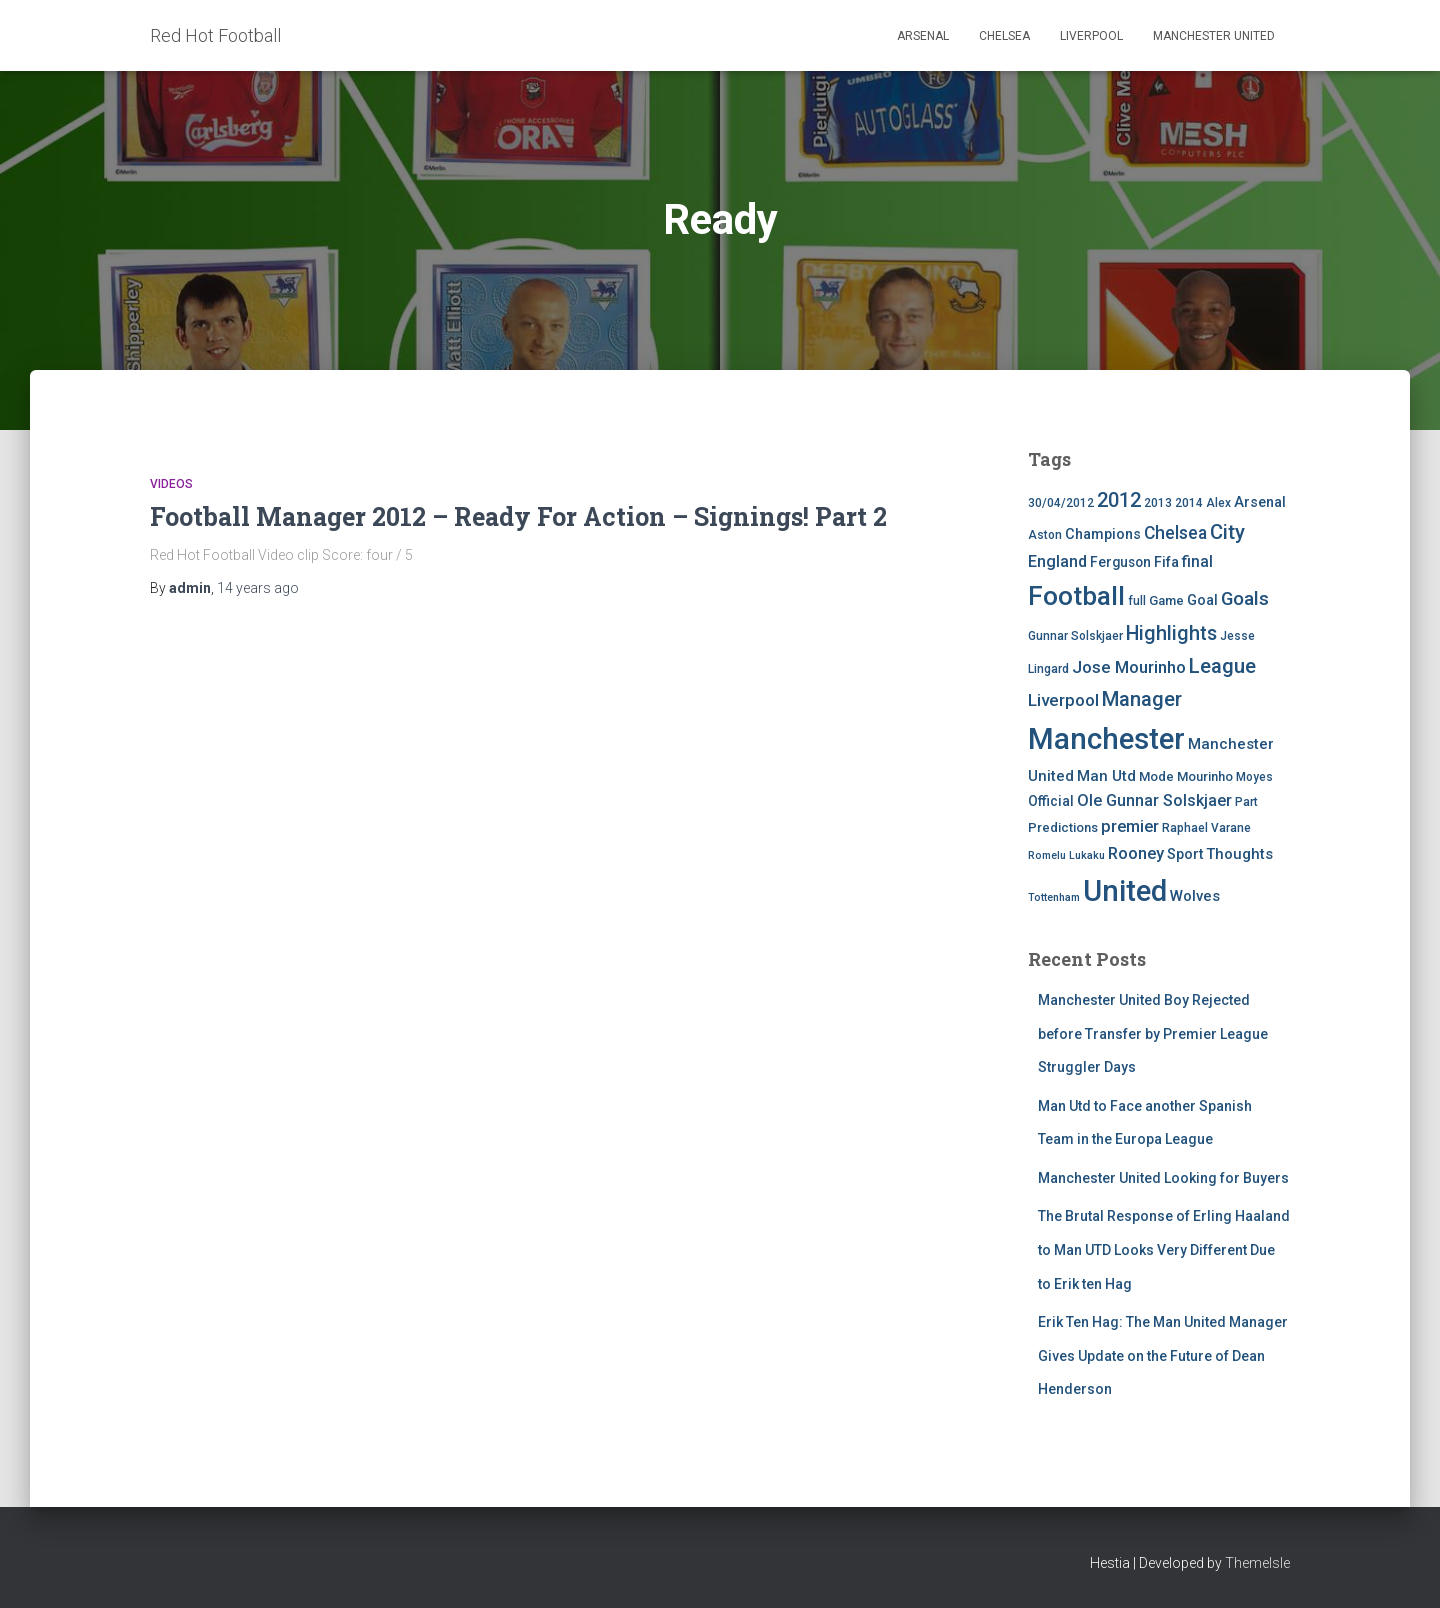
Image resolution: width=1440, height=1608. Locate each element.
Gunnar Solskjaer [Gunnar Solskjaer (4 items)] (1075, 636)
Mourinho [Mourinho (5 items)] (1205, 776)
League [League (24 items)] (1222, 666)
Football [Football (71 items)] (1076, 596)
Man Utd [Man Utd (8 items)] (1106, 776)
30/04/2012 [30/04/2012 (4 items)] (1061, 503)
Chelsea (1004, 36)
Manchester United (1214, 36)
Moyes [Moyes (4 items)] (1254, 777)
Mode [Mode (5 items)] (1156, 776)
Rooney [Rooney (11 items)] (1136, 853)
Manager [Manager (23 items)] (1142, 699)
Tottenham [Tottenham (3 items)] (1054, 897)
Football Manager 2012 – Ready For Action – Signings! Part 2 (518, 516)
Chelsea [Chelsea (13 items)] (1175, 533)
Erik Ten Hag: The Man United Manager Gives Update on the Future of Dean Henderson (1163, 1355)
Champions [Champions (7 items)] (1103, 534)
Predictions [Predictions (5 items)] (1063, 827)
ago (258, 588)
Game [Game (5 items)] (1166, 600)
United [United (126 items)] (1125, 891)
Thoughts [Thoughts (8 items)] (1239, 854)
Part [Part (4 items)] (1246, 802)
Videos (171, 484)
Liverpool (1091, 36)
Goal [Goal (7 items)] (1202, 600)
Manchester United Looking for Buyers (1163, 1178)
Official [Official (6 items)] (1051, 801)
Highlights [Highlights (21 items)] (1171, 633)
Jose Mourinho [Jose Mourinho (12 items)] (1129, 667)
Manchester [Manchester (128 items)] (1106, 739)
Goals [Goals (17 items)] (1245, 599)
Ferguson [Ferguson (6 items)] (1120, 562)
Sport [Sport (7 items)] (1185, 854)
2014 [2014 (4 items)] (1189, 503)
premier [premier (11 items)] (1130, 826)
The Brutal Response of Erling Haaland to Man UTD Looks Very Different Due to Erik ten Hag (1164, 1249)
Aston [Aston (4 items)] (1045, 535)
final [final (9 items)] (1197, 562)
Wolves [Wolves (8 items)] (1195, 896)
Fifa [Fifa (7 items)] (1166, 562)
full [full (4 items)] (1137, 601)
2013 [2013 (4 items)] (1158, 503)
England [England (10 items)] (1057, 561)
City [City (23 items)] (1227, 532)
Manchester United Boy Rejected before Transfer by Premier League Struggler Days (1153, 1033)
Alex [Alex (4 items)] (1218, 503)
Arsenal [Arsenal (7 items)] (1260, 502)
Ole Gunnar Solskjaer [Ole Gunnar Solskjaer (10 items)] (1154, 800)
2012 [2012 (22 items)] (1119, 500)
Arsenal (923, 36)
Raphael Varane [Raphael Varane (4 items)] (1206, 828)
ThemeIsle (1257, 1563)
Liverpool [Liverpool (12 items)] (1063, 700)
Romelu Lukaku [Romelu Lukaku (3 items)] (1066, 855)
